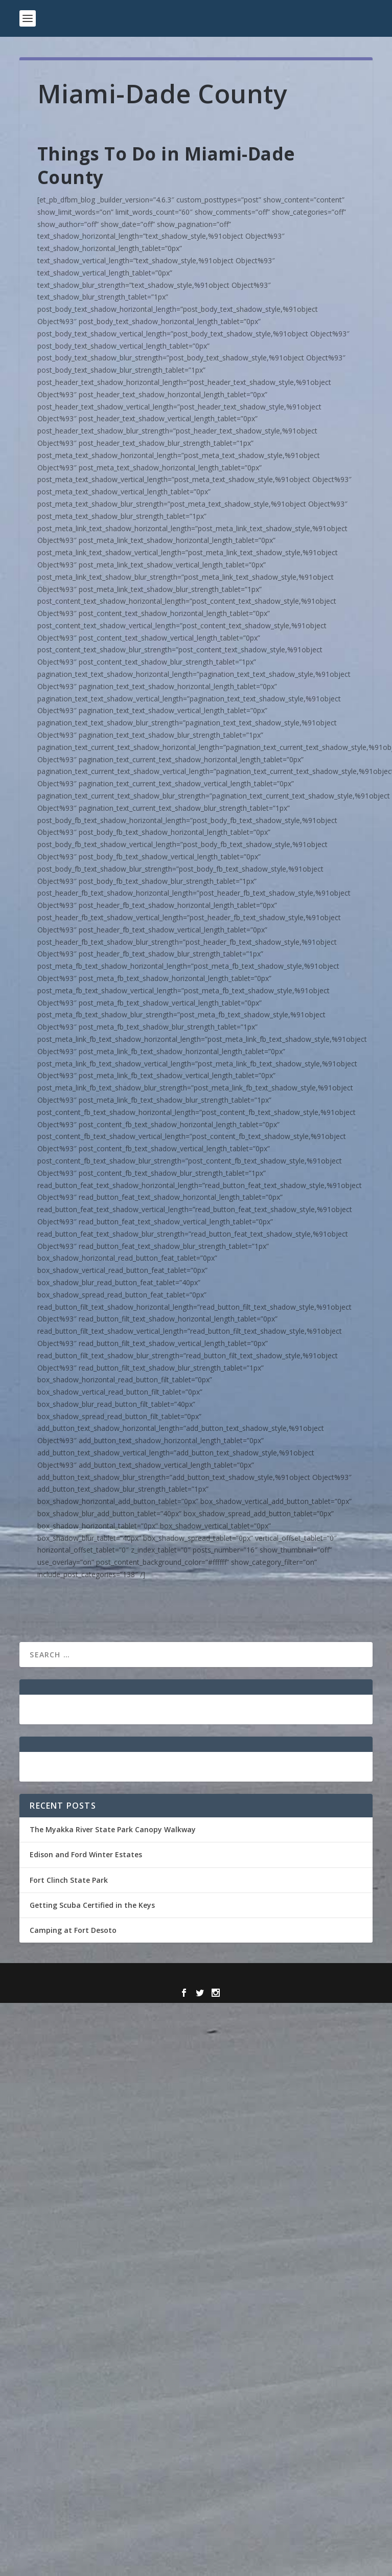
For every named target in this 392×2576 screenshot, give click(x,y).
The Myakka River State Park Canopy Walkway (113, 1829)
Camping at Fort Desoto (73, 1930)
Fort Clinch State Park (69, 1880)
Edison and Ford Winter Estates (86, 1854)
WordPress (269, 1976)
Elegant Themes (173, 1976)
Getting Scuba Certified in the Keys (92, 1905)
